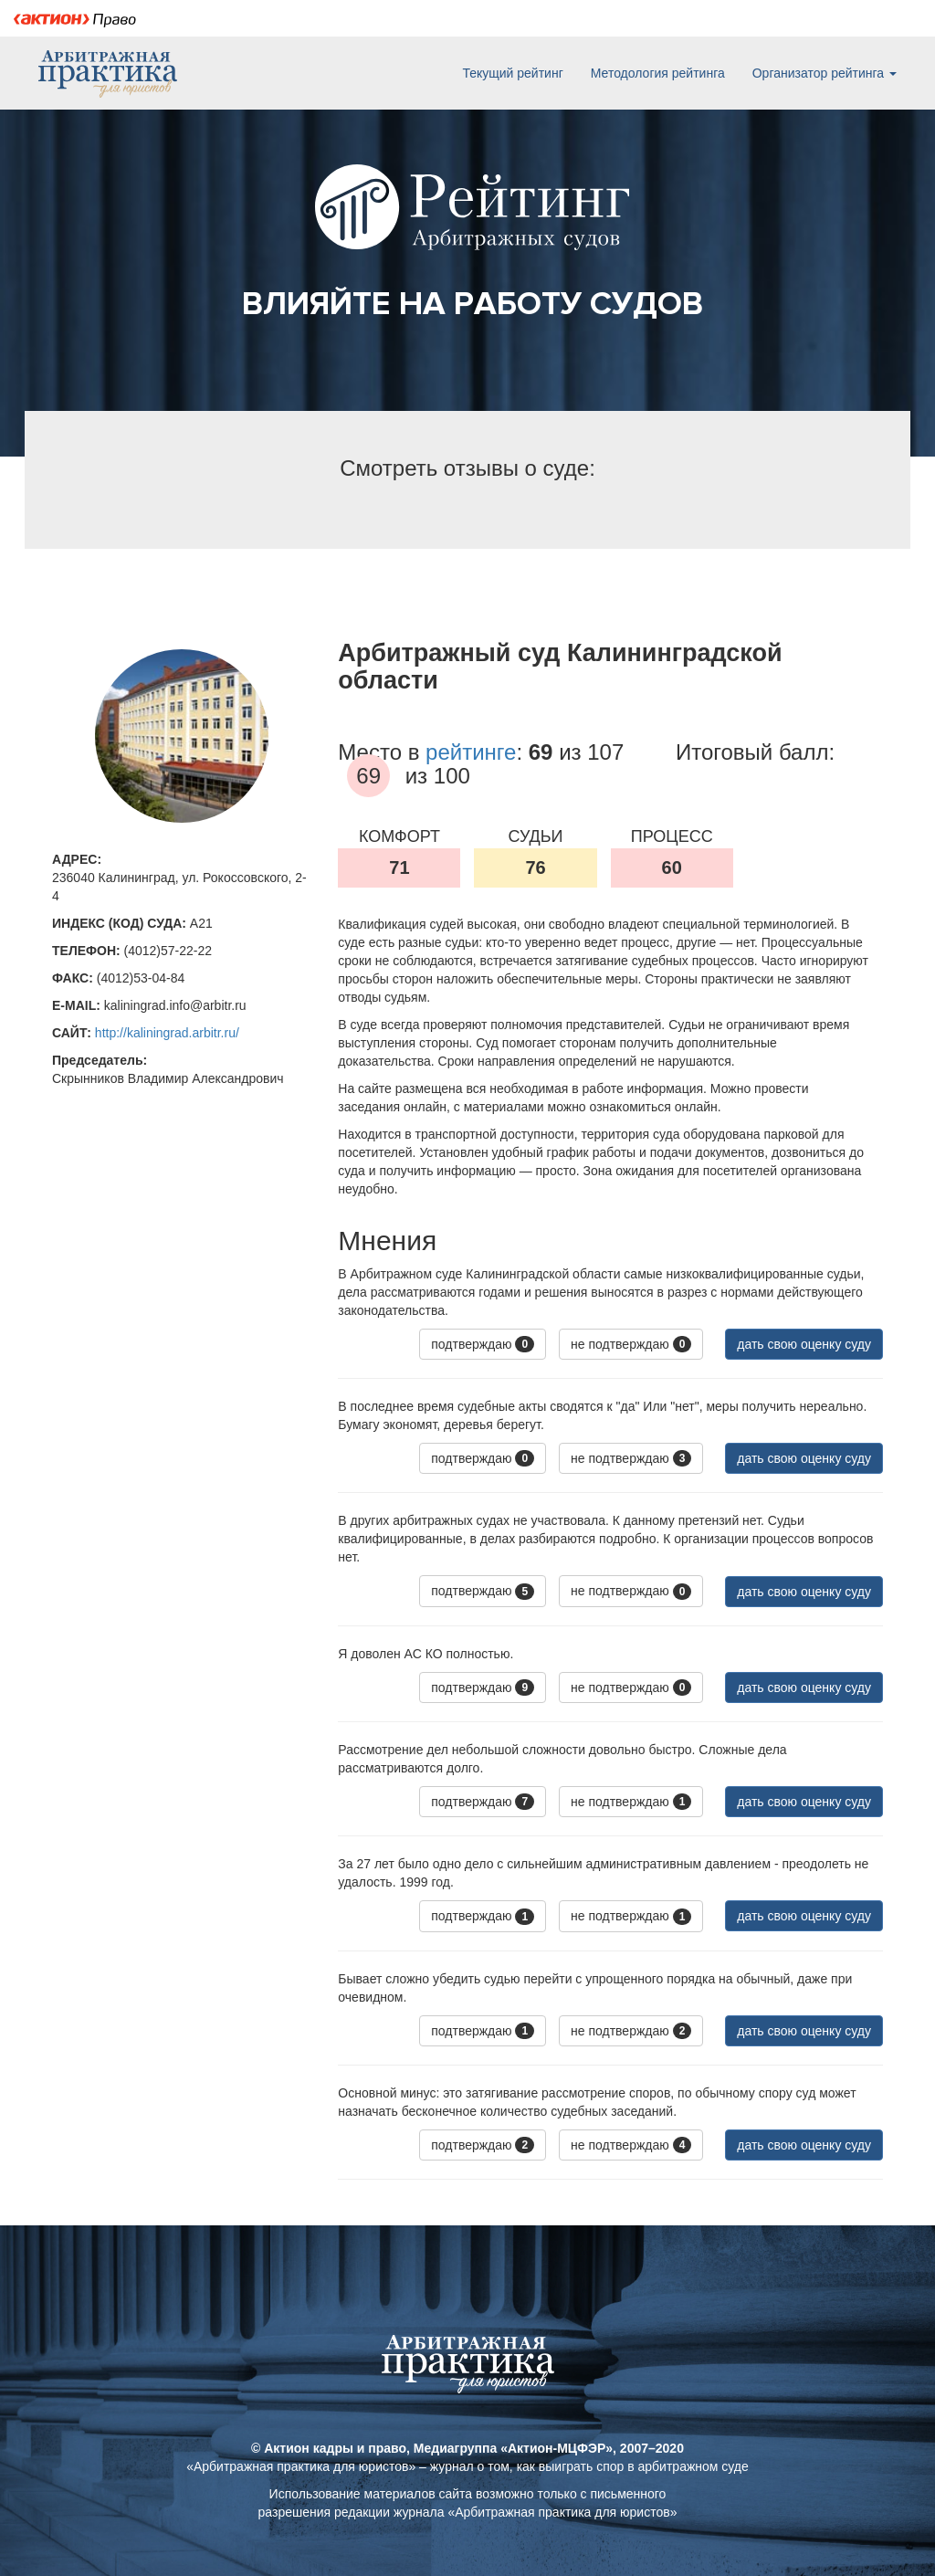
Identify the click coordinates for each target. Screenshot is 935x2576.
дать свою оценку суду (804, 1344)
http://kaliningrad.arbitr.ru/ (167, 1032)
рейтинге (470, 752)
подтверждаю (482, 1344)
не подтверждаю (631, 1344)
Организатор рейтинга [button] (824, 73)
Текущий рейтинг (512, 73)
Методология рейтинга (658, 73)
